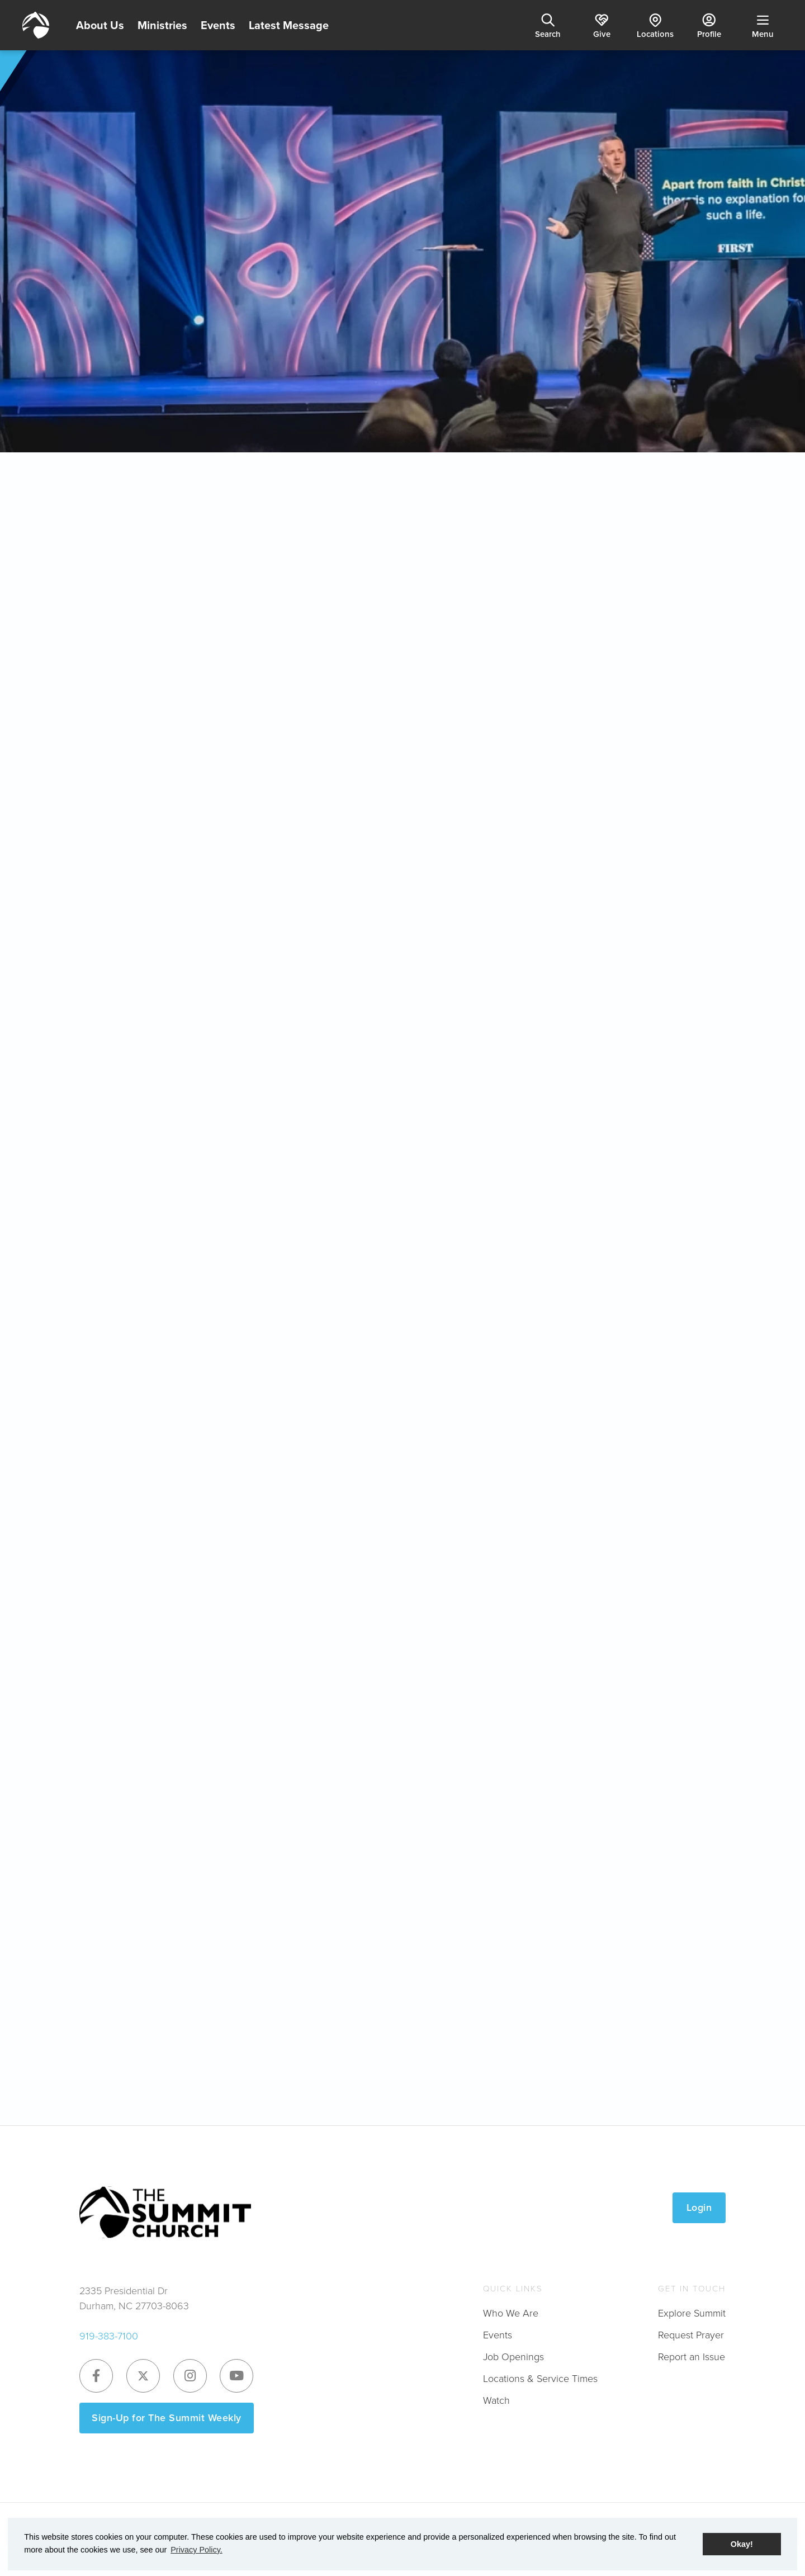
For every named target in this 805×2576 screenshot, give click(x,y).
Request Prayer (691, 2335)
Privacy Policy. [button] (196, 2549)
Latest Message (289, 25)
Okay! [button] (742, 2544)
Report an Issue (691, 2357)
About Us (100, 25)
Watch (496, 2400)
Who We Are (510, 2313)
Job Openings (513, 2357)
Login (699, 2207)
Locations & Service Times (540, 2378)
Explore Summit (692, 2313)
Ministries (162, 25)
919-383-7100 (108, 2336)
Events (218, 25)
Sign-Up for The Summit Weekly (167, 2417)
